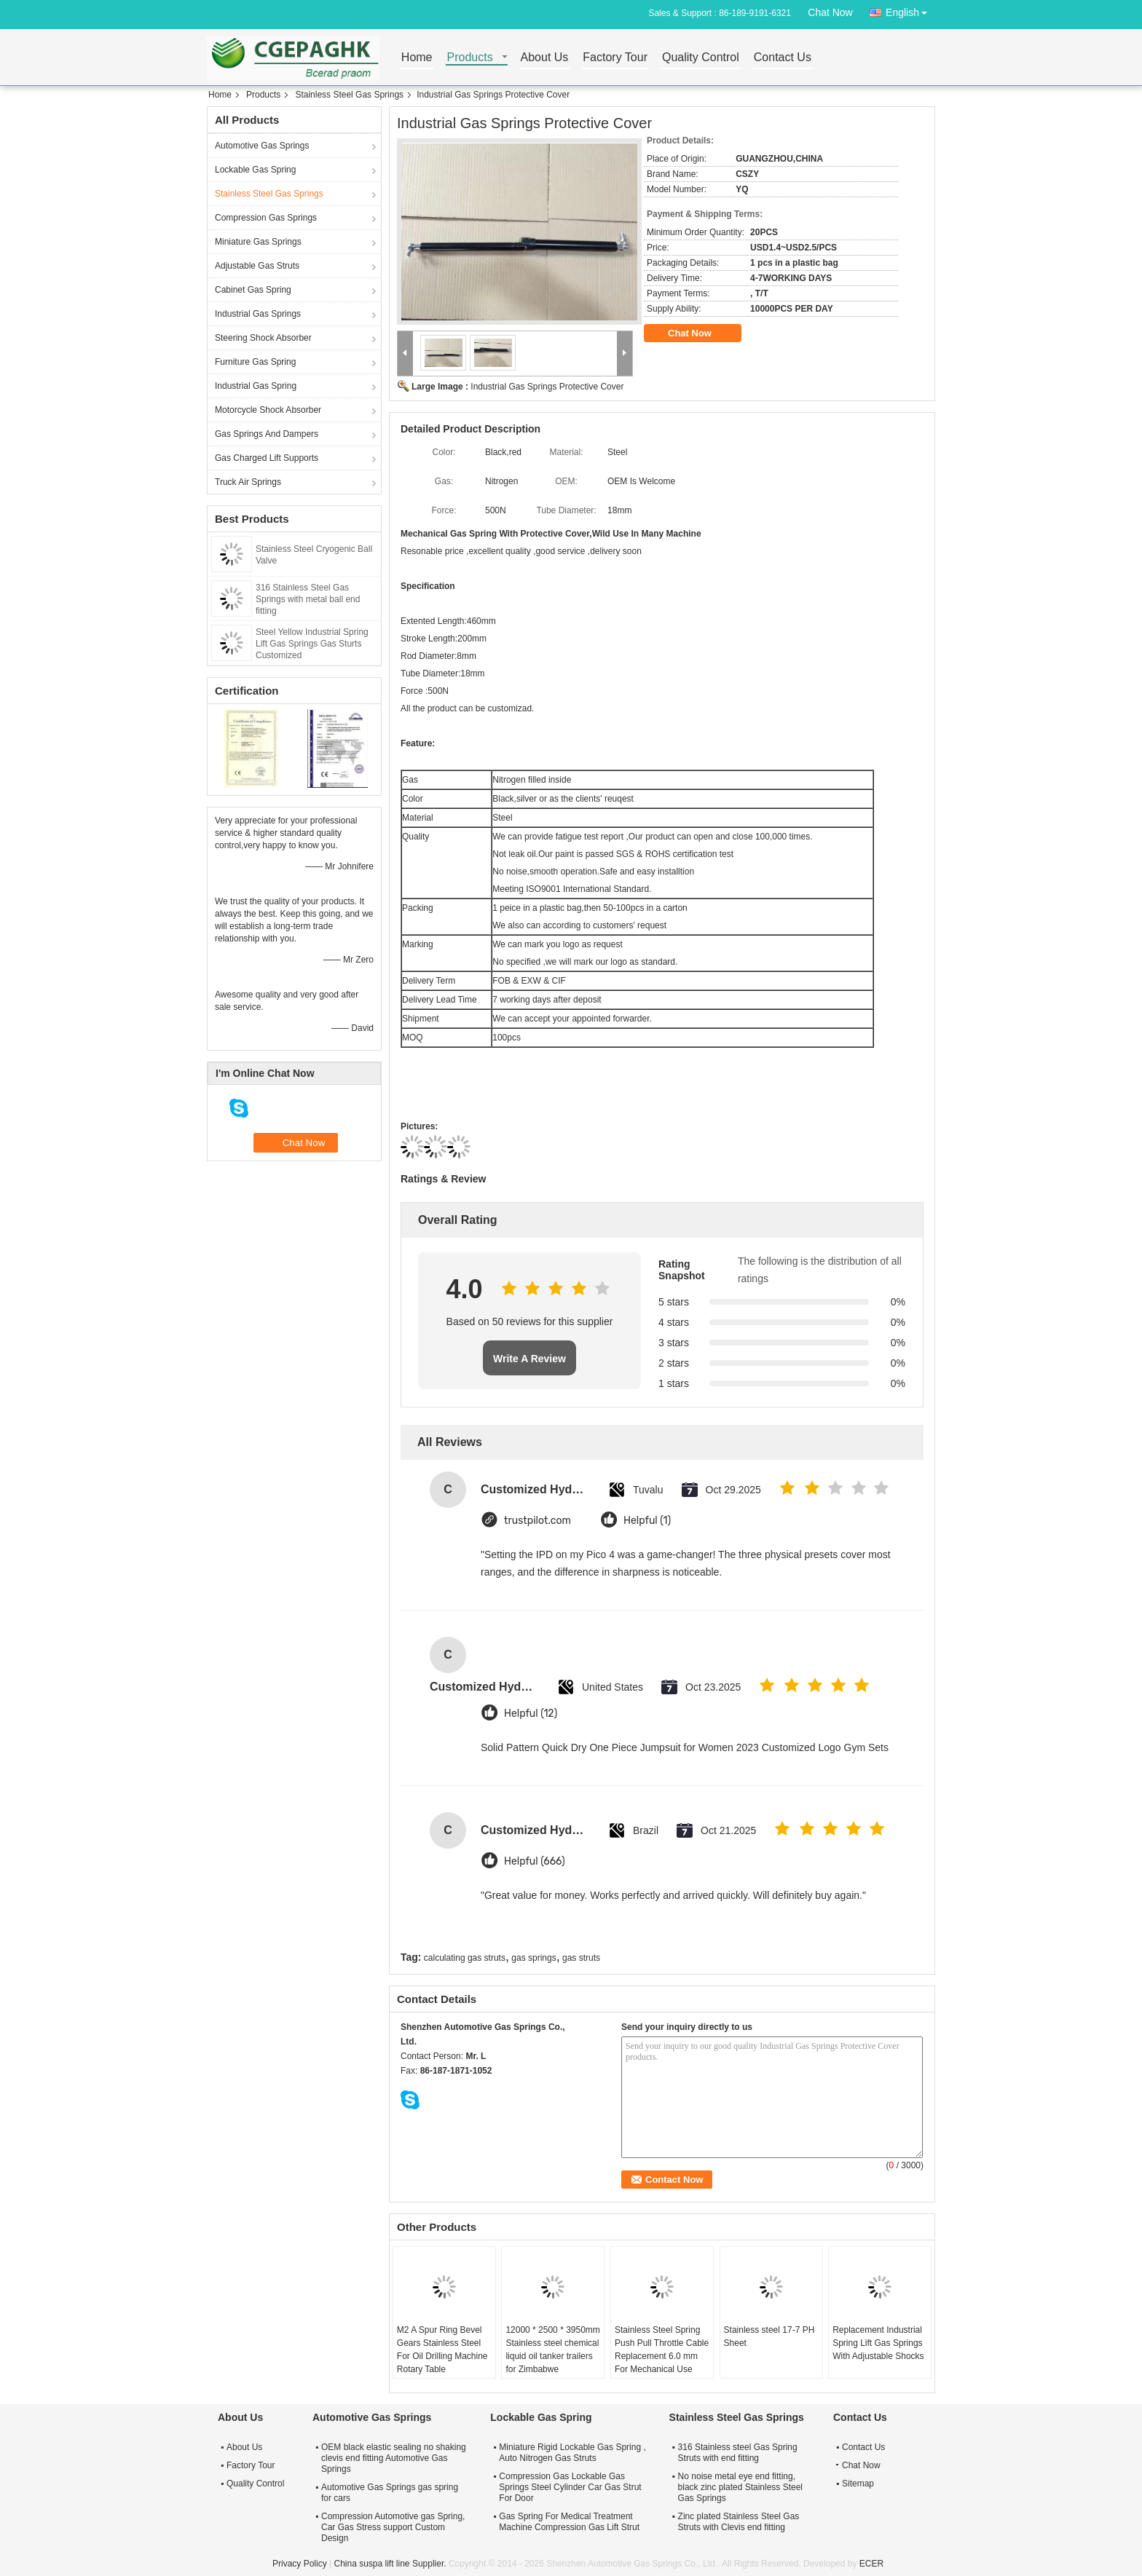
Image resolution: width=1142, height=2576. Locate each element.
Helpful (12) (530, 1713)
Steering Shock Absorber (263, 338)
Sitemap (858, 2483)
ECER (871, 2564)
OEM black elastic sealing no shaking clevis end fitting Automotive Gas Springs (393, 2458)
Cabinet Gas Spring (253, 290)
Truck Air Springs (248, 482)
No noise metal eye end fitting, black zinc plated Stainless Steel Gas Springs (740, 2487)
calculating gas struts (464, 1958)
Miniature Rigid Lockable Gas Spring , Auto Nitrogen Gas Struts (572, 2452)
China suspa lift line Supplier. (391, 2564)
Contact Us (782, 57)
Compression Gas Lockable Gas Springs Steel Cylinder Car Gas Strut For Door (570, 2487)
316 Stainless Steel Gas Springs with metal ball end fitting (308, 599)
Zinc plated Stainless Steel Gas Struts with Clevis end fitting (739, 2521)
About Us (545, 57)
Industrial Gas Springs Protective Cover (546, 387)
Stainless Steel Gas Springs (349, 95)
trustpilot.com (537, 1520)
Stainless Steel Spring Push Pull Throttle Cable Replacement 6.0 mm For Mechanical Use (662, 2349)
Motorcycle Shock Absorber (268, 410)
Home (417, 57)
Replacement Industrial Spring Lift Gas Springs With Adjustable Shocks (878, 2343)
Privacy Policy (299, 2564)
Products (470, 57)
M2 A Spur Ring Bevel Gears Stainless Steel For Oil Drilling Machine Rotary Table (442, 2349)
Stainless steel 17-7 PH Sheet (769, 2336)
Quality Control (700, 57)
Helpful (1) (647, 1520)
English (910, 9)
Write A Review (529, 1358)
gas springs (533, 1958)
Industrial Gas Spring (255, 386)
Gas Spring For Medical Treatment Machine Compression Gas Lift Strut (569, 2521)
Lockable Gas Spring (255, 170)
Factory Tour (615, 57)
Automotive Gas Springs (262, 146)
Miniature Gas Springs (258, 242)
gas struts (581, 1958)
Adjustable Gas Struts (257, 266)
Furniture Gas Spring (255, 362)
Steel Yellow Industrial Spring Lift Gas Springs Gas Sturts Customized (312, 643)
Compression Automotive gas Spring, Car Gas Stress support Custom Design (393, 2527)
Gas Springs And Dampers (266, 434)
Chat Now (830, 12)
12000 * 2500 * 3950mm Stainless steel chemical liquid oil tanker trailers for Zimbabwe (552, 2349)
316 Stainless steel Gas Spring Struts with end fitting (738, 2452)
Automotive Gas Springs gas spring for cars (389, 2492)
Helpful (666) (534, 1861)
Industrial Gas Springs (258, 314)
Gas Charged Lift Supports (266, 458)
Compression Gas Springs (266, 218)
